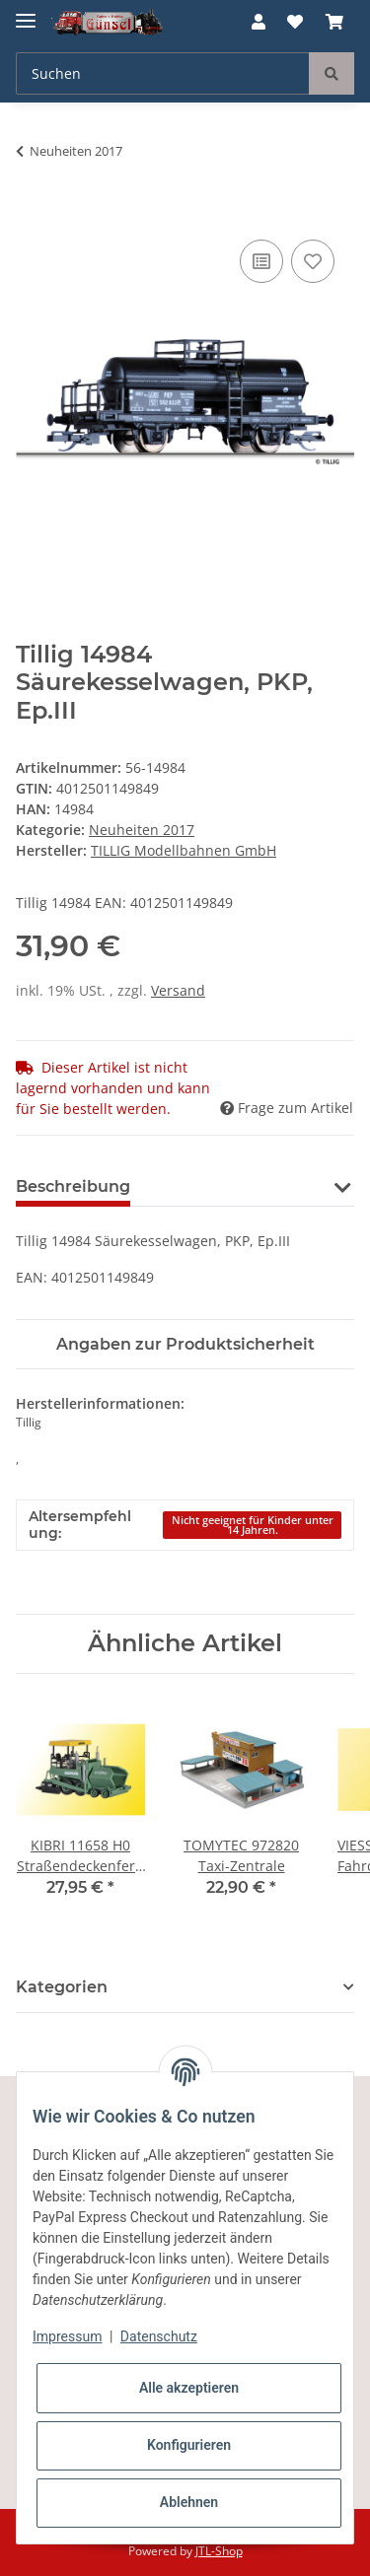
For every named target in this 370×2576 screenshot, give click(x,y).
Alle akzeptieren (189, 2388)
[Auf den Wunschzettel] (312, 261)
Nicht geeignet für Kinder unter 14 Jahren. (252, 1525)
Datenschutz (158, 2336)
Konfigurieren (189, 2445)
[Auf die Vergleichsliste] (261, 261)
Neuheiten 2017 (141, 829)
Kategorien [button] (62, 1987)
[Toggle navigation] (26, 12)
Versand (178, 990)
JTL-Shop (219, 2550)
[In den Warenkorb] (31, 213)
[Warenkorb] (334, 21)
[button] (258, 21)
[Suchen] (163, 73)
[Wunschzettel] (295, 21)
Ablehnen (189, 2502)
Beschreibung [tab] (73, 1186)
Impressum (67, 2336)
